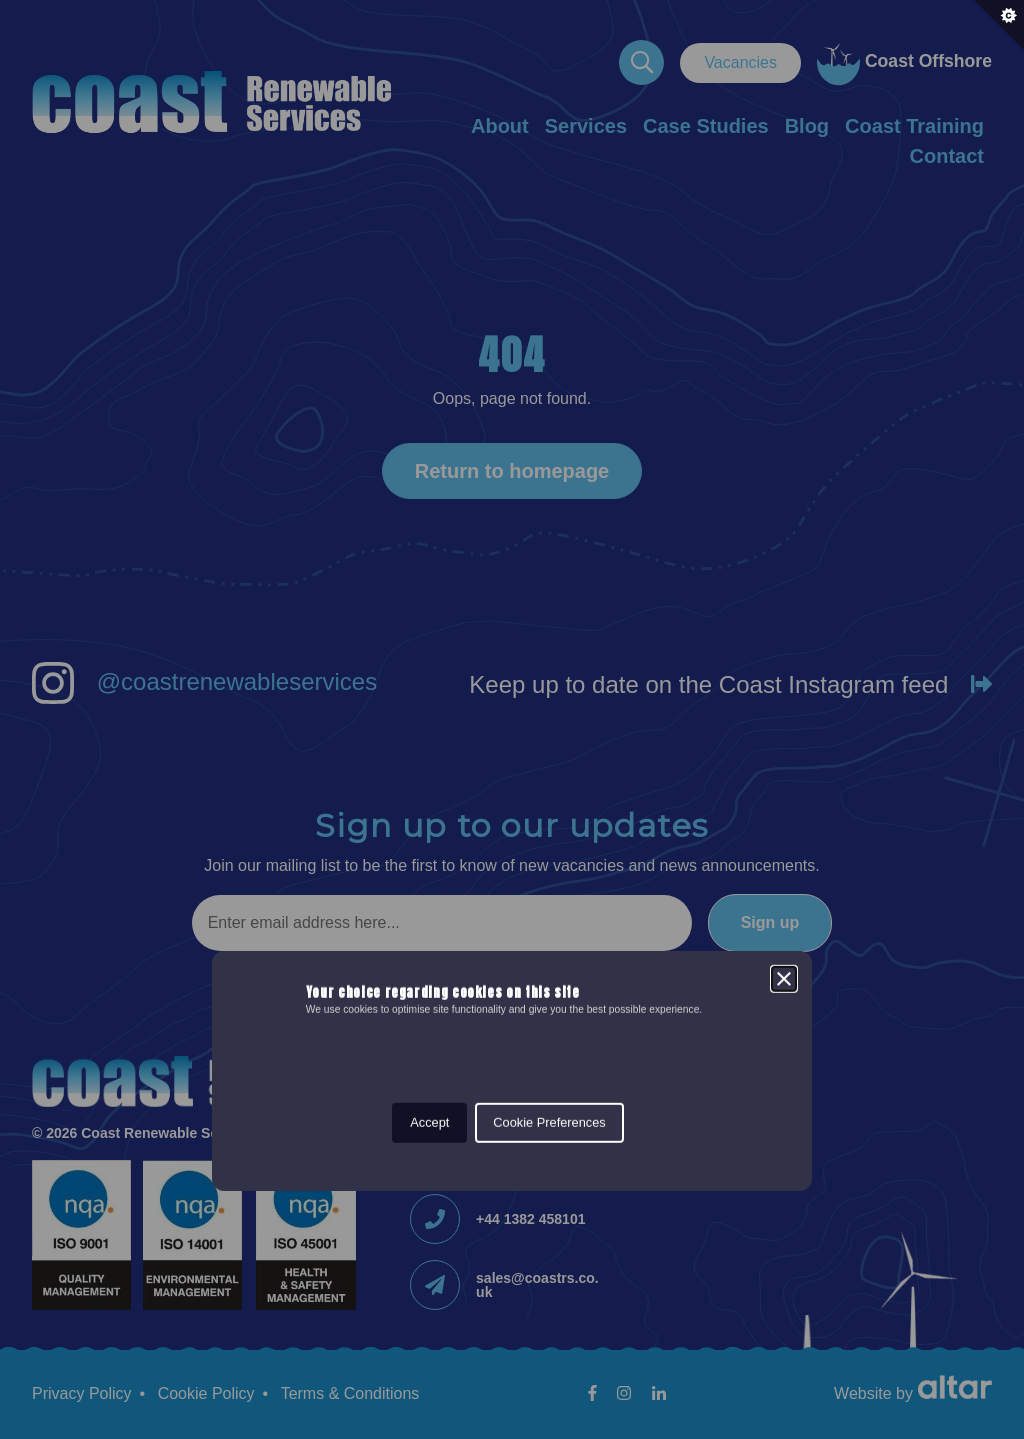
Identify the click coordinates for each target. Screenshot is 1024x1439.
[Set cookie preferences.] (999, 25)
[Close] (784, 628)
